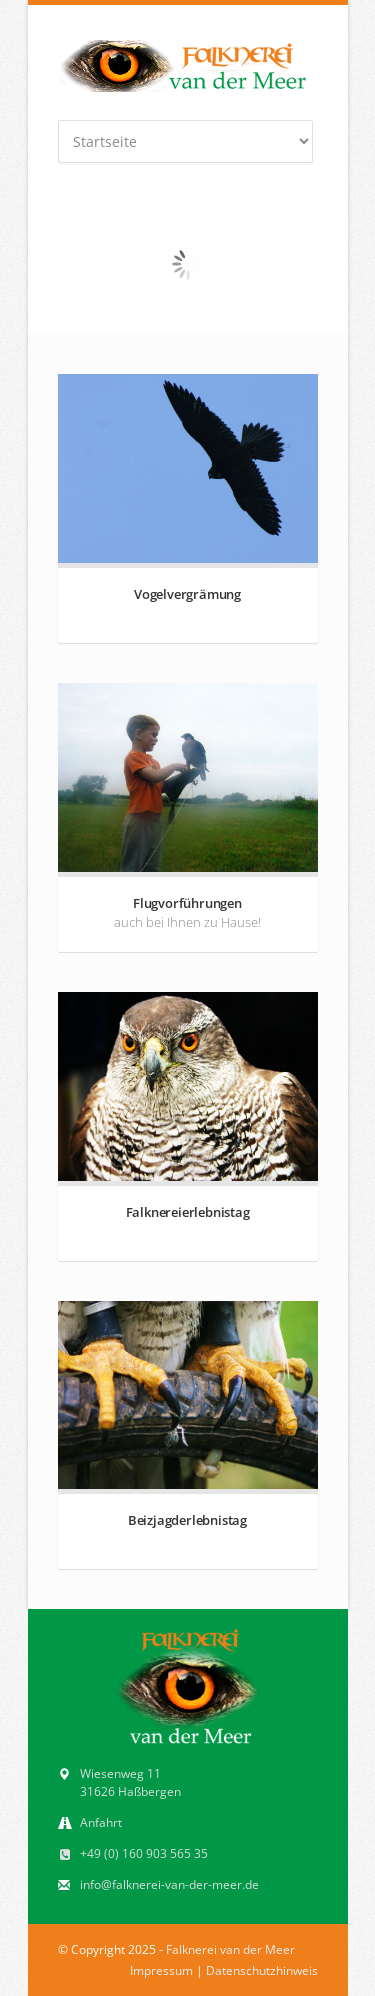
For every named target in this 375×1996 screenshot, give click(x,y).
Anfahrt (101, 1822)
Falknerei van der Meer (230, 1949)
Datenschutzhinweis (262, 1970)
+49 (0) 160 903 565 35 (144, 1853)
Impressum (161, 1970)
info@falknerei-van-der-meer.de (169, 1884)
